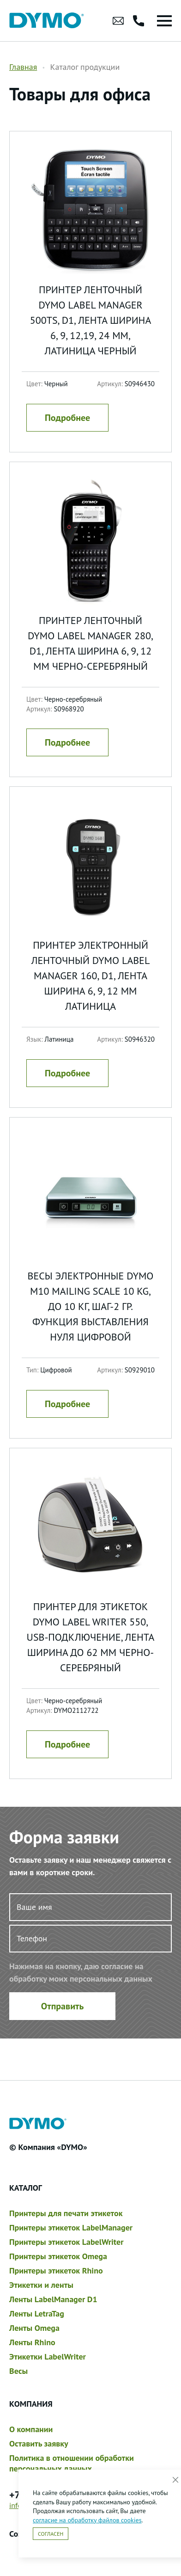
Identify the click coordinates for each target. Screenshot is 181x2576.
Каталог (25, 2187)
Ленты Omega (34, 2328)
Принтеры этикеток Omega (58, 2256)
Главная (23, 67)
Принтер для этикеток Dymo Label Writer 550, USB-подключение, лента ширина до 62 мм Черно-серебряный (91, 1637)
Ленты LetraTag (36, 2313)
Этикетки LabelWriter (47, 2356)
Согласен (50, 2533)
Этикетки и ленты (41, 2284)
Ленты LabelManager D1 (53, 2299)
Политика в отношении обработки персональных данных (71, 2463)
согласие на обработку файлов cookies (87, 2520)
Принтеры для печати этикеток (65, 2213)
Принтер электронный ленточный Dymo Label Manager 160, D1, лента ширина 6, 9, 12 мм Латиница (90, 976)
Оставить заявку (38, 2443)
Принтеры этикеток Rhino (56, 2270)
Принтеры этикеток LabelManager (71, 2227)
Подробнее (67, 418)
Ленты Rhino (32, 2342)
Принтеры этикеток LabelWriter (66, 2241)
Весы (18, 2371)
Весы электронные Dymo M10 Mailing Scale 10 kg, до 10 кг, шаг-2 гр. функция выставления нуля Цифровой (91, 1306)
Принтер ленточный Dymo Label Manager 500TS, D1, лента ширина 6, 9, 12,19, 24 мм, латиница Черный (90, 320)
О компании (31, 2429)
